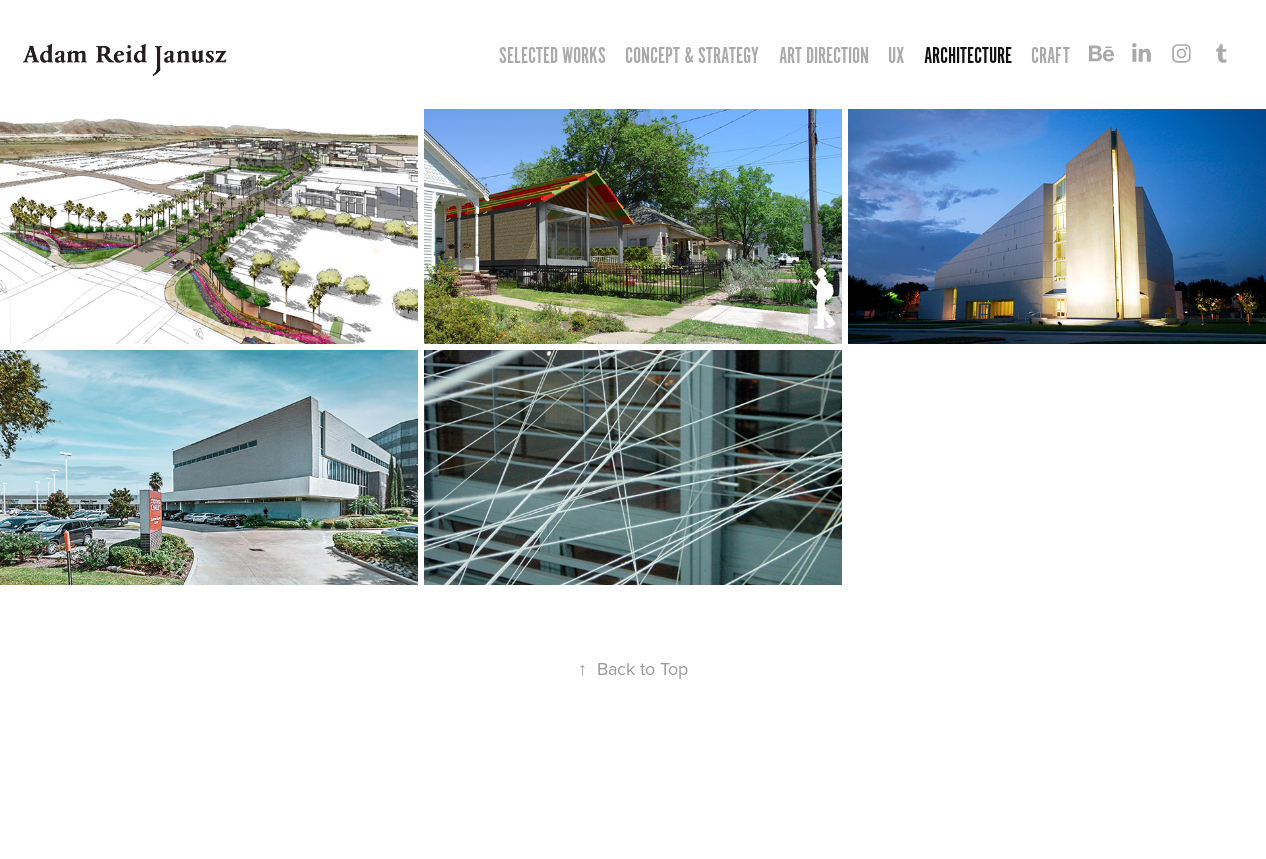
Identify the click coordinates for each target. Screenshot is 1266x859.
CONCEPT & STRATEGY (692, 55)
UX (896, 55)
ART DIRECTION (824, 55)
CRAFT (1050, 55)
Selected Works (552, 55)
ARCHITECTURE (968, 55)
